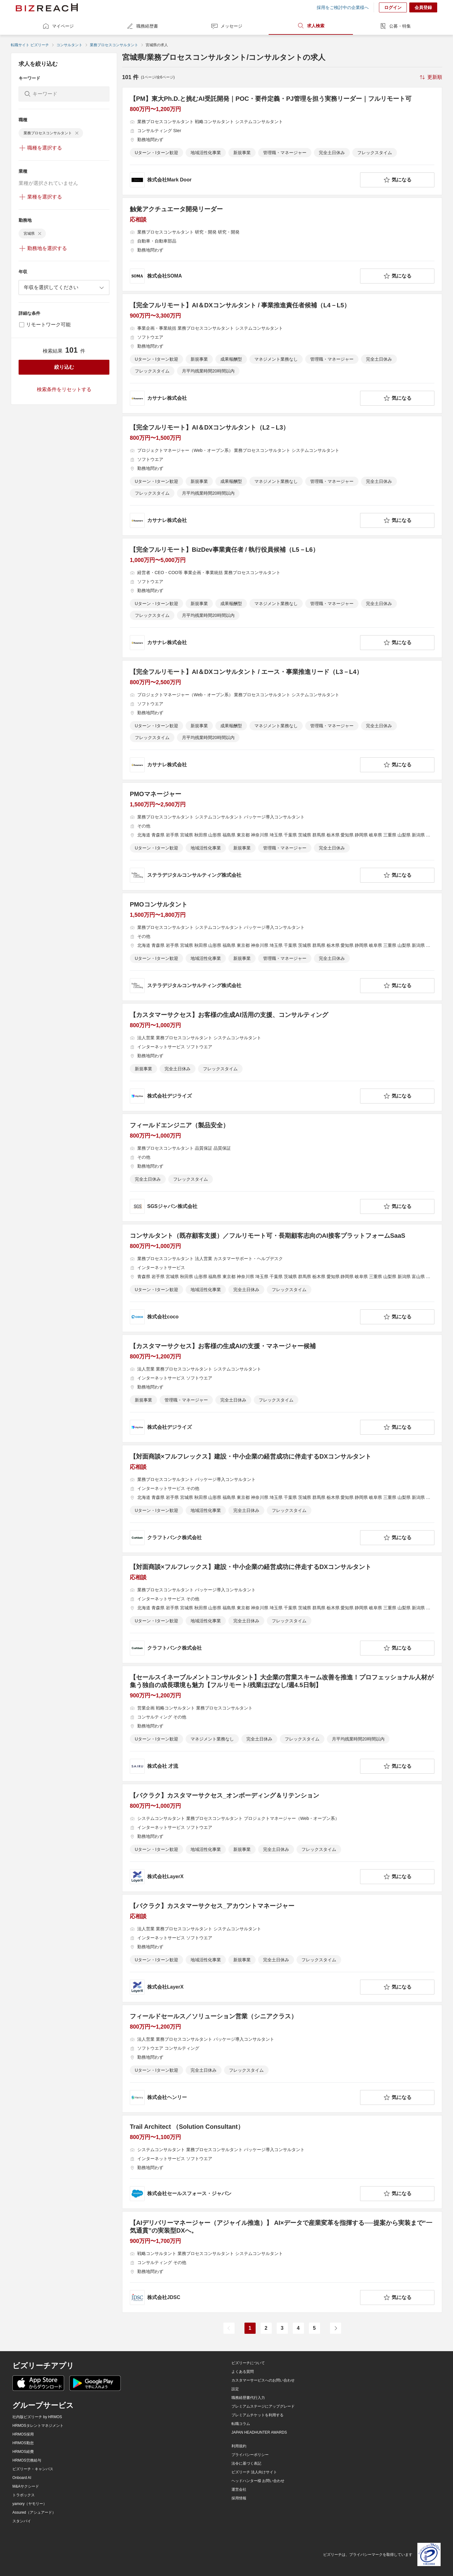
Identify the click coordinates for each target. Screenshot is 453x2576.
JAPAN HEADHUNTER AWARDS (259, 2432)
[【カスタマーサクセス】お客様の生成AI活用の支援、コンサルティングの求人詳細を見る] (282, 1057)
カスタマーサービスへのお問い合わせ (263, 2380)
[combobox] (64, 287)
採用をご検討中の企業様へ (343, 7)
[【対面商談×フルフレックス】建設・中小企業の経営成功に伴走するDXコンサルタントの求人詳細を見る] (282, 1499)
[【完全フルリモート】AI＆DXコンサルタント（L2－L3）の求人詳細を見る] (282, 475)
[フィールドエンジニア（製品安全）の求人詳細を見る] (282, 1167)
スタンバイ (21, 2521)
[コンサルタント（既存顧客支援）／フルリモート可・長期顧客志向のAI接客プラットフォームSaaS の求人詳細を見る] (282, 1278)
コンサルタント (69, 45)
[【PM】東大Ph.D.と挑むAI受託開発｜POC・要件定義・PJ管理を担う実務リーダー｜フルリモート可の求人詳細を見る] (282, 141)
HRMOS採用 (23, 2434)
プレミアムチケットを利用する (257, 2415)
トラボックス (23, 2495)
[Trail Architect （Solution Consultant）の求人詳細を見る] (282, 2161)
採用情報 (238, 2498)
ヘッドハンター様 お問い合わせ (257, 2481)
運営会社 (238, 2489)
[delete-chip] (77, 133)
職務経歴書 (142, 26)
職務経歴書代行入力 (248, 2398)
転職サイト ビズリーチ (30, 45)
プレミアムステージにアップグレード (263, 2406)
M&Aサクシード (25, 2486)
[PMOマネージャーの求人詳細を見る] (282, 836)
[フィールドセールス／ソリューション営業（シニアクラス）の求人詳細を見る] (282, 2058)
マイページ (58, 26)
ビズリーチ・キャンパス (32, 2469)
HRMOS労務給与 (26, 2460)
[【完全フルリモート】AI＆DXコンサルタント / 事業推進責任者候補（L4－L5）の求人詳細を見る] (282, 353)
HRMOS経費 (23, 2451)
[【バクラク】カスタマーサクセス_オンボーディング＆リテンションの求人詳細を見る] (282, 1838)
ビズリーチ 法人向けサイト (254, 2472)
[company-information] (244, 179)
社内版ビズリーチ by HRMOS (37, 2417)
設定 (235, 2389)
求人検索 (310, 25)
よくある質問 (242, 2371)
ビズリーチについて (248, 2363)
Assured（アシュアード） (34, 2512)
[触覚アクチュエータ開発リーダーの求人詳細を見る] (282, 244)
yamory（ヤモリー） (29, 2504)
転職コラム (240, 2424)
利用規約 (238, 2446)
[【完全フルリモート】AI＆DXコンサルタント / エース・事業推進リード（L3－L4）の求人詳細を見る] (282, 720)
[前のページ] (229, 2328)
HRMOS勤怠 (23, 2443)
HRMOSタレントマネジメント (38, 2425)
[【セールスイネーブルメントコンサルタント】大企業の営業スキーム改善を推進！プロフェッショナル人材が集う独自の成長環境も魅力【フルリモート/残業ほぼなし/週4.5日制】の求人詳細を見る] (282, 1723)
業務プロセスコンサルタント (114, 45)
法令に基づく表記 (246, 2463)
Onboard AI (21, 2478)
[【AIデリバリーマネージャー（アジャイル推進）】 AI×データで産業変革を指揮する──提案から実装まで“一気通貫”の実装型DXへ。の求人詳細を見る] (282, 2262)
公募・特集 (395, 26)
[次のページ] (335, 2328)
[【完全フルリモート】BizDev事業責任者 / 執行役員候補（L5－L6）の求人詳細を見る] (282, 597)
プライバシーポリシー (250, 2455)
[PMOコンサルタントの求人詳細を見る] (282, 947)
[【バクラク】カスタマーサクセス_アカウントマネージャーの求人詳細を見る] (282, 1948)
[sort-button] (430, 77)
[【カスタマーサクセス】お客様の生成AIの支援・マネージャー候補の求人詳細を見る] (282, 1388)
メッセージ (226, 26)
